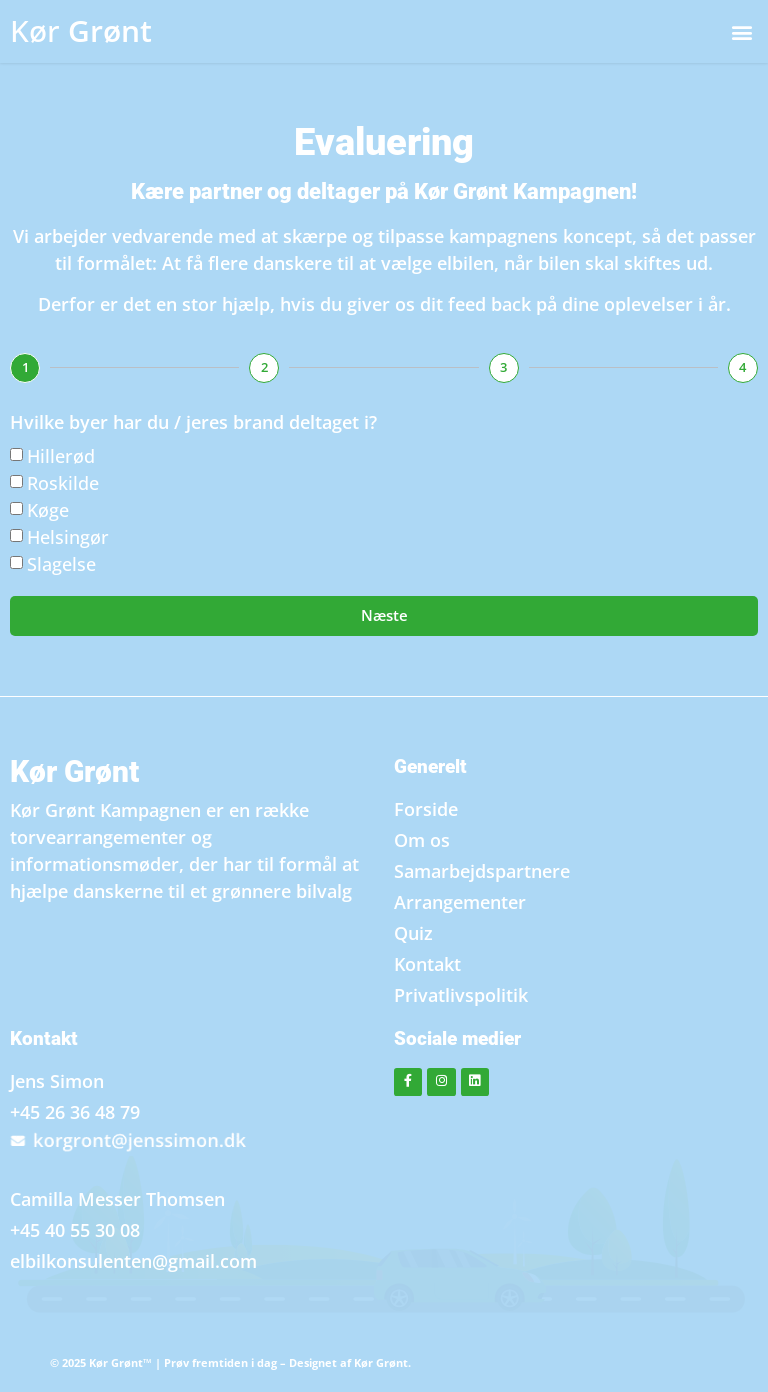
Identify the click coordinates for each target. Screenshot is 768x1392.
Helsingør (68, 537)
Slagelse (61, 564)
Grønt (81, 30)
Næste (384, 615)
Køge (48, 510)
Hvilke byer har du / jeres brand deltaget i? (193, 423)
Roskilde (63, 483)
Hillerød (61, 456)
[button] (741, 31)
